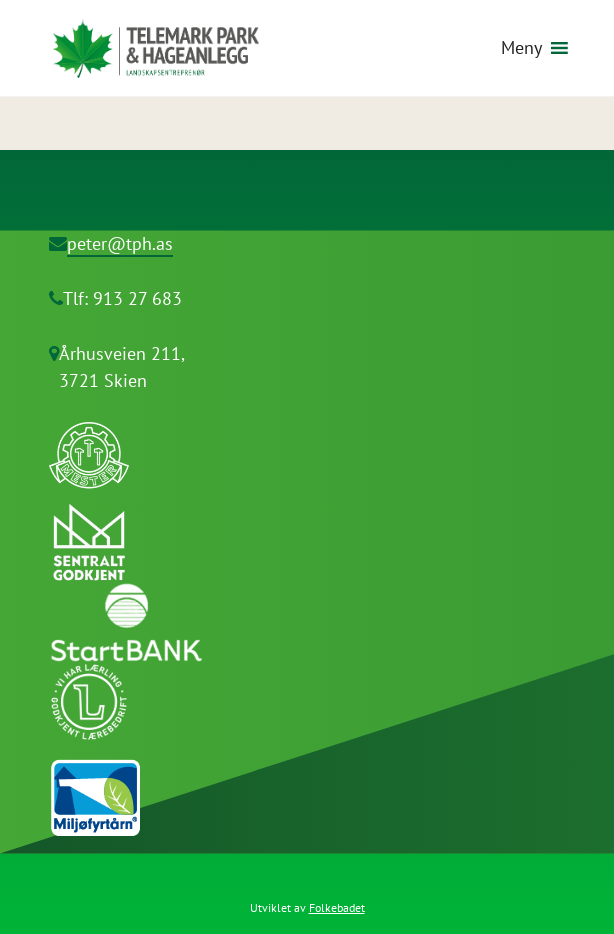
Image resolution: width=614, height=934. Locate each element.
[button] (521, 48)
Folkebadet (337, 907)
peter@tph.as (120, 243)
